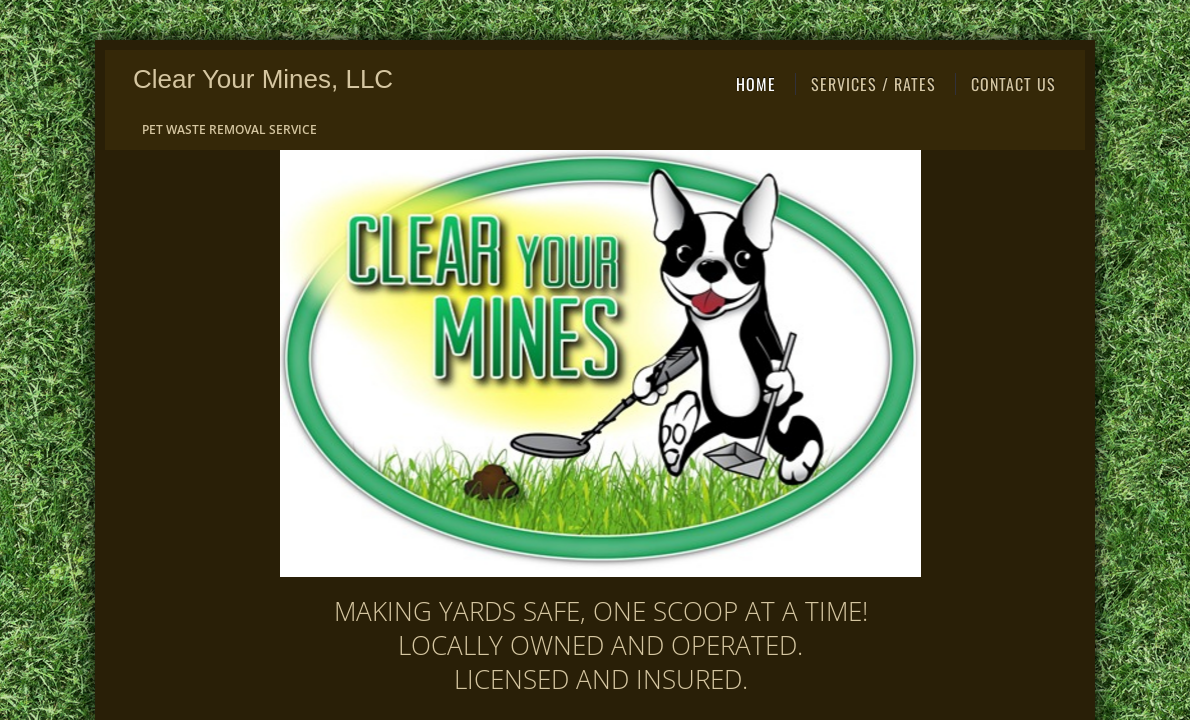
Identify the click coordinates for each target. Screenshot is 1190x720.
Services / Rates (873, 84)
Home (756, 84)
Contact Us (1013, 84)
